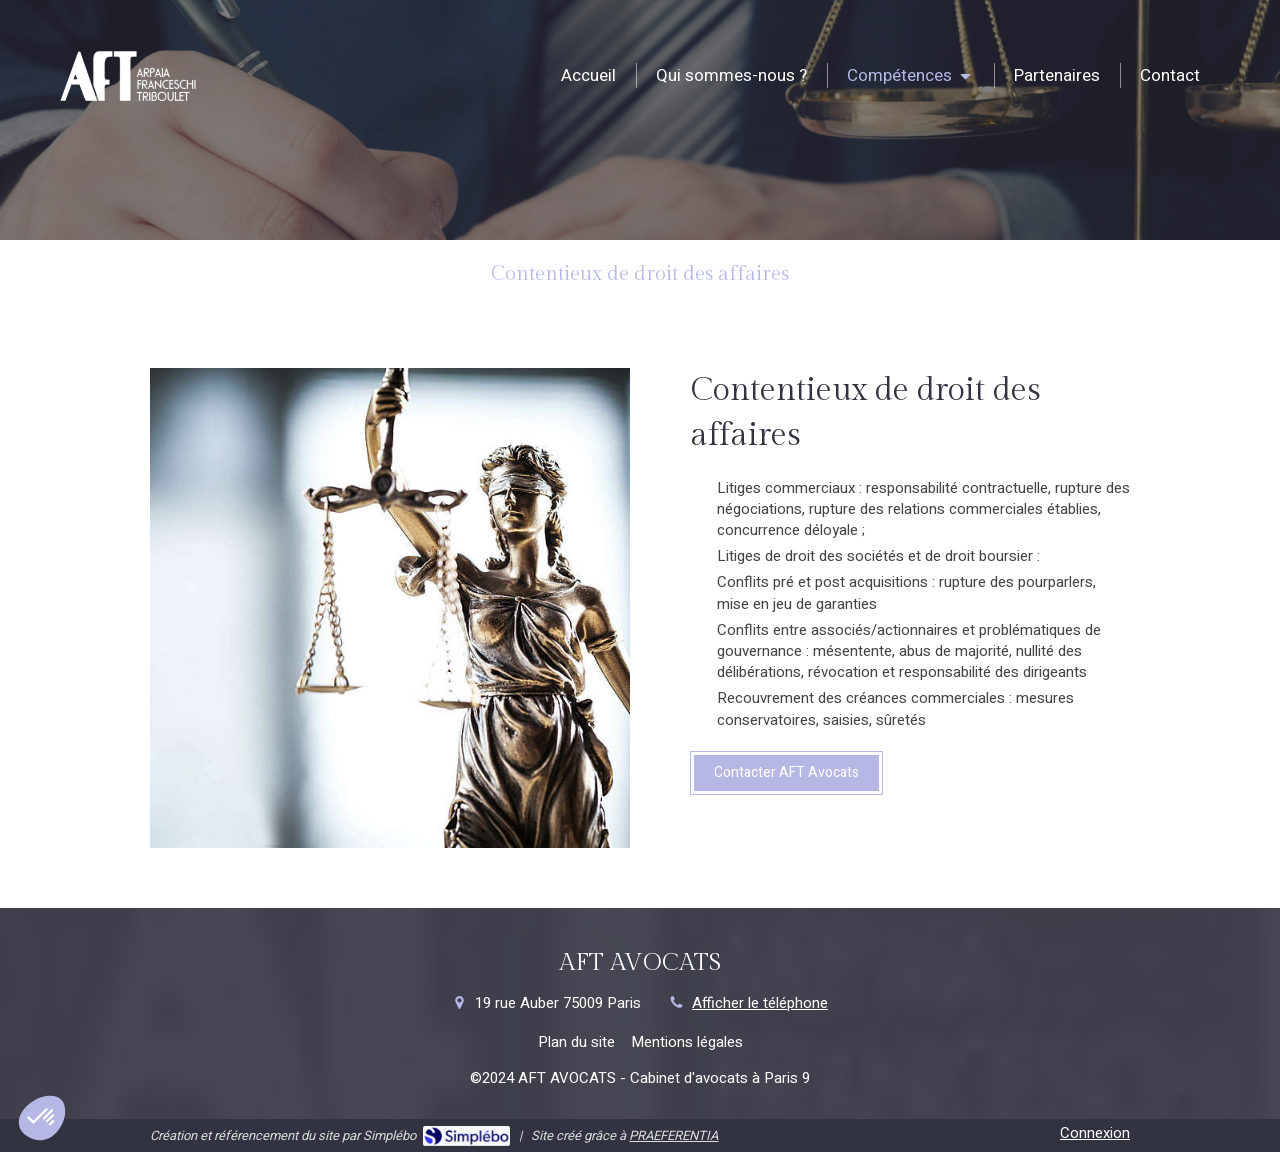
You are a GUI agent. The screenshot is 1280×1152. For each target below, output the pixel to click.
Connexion (1095, 1133)
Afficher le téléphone (760, 1003)
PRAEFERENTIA (673, 1135)
